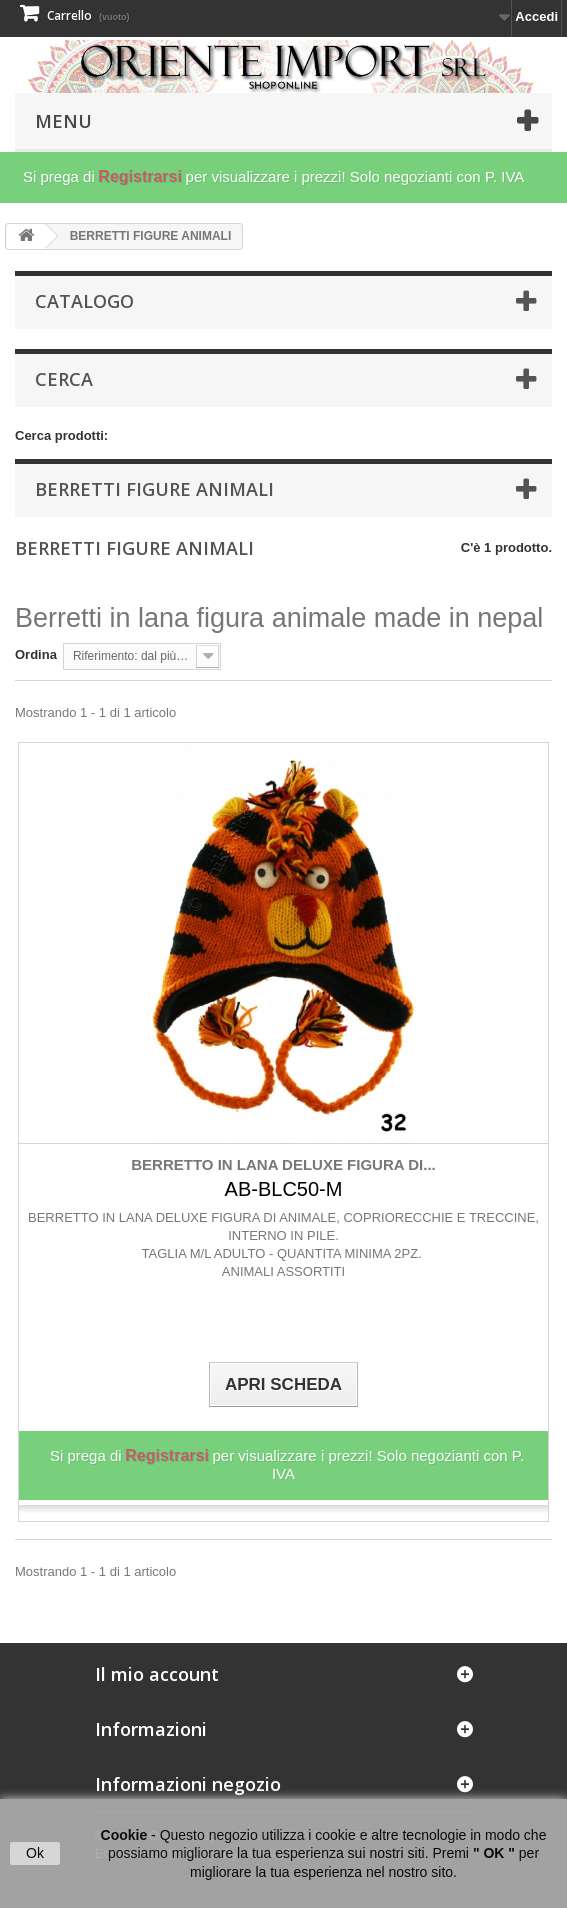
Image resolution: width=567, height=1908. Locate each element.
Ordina (36, 654)
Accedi (536, 16)
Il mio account (157, 1674)
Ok (35, 1853)
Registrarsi (140, 176)
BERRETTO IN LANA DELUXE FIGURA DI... (283, 1164)
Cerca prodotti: (61, 435)
